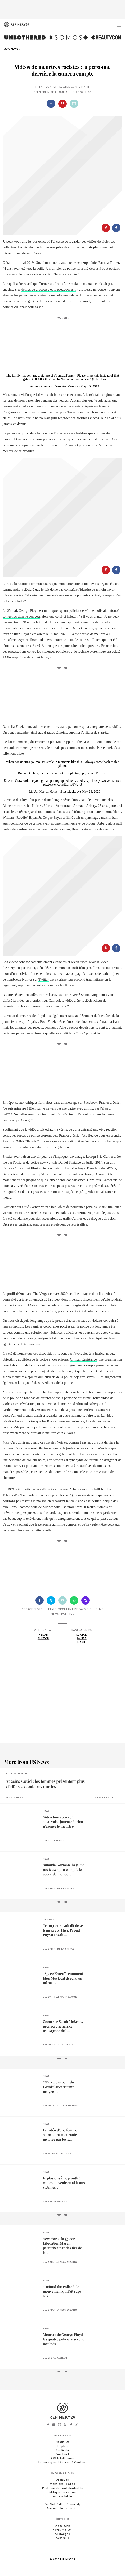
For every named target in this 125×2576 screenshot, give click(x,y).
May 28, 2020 (91, 791)
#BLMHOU (40, 379)
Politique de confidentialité (62, 2488)
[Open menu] (119, 23)
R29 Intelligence (62, 2458)
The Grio (82, 742)
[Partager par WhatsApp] (74, 1600)
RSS (62, 2500)
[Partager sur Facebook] (51, 104)
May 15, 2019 (89, 386)
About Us (63, 2442)
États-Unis (62, 2526)
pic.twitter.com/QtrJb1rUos (88, 379)
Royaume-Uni (62, 2530)
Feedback (62, 2454)
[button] (62, 103)
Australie (62, 2538)
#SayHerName (59, 379)
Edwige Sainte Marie (74, 87)
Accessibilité (62, 2496)
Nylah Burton (46, 87)
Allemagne (62, 2534)
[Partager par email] (74, 104)
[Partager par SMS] (85, 1600)
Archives (62, 2479)
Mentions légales (62, 2484)
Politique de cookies (63, 2492)
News (55, 1614)
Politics (67, 1614)
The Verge (40, 1294)
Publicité (62, 2450)
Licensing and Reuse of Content (62, 2462)
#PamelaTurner (64, 375)
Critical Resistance (83, 1359)
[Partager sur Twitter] (51, 1600)
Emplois (62, 2446)
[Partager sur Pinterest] (62, 104)
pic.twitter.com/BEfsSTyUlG (62, 784)
